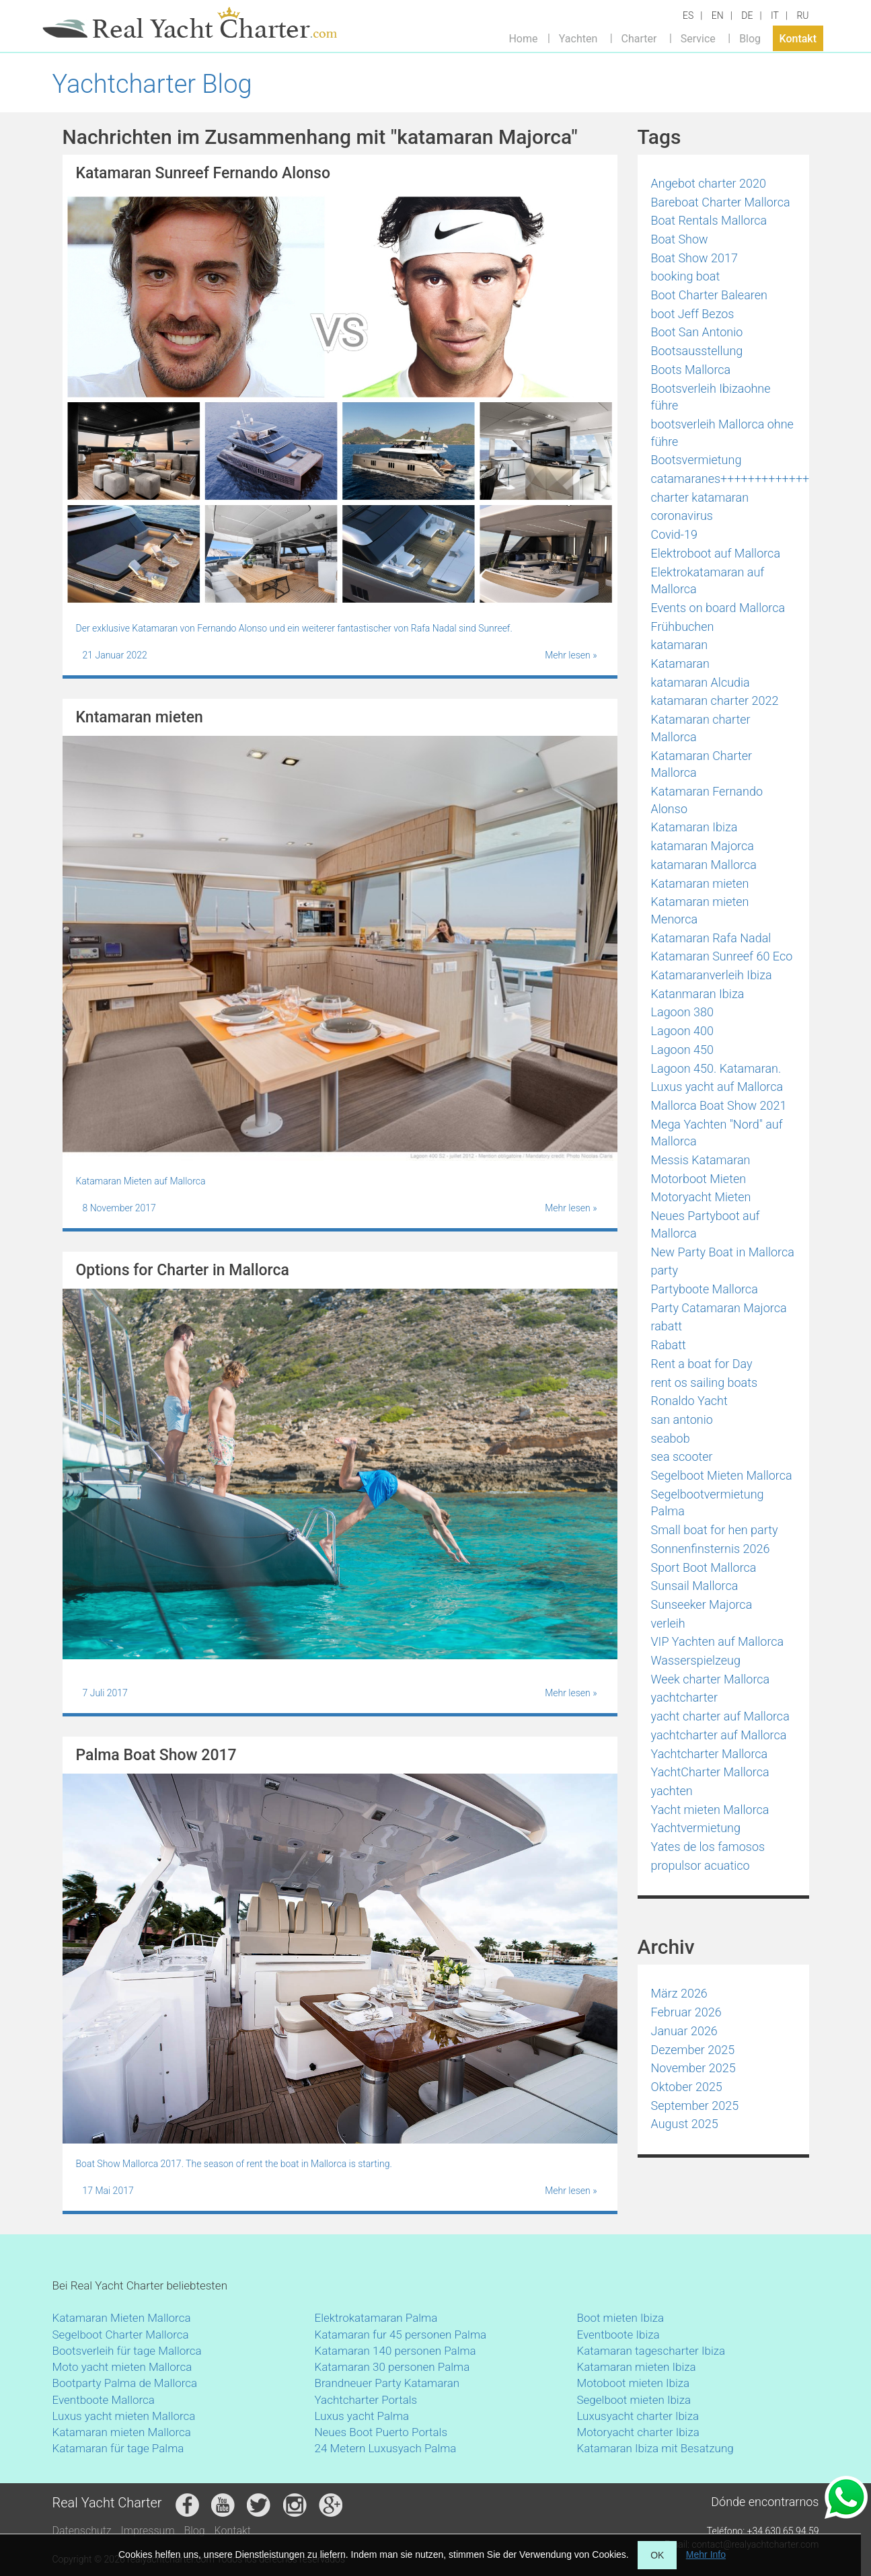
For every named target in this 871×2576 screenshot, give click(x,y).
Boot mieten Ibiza (621, 2317)
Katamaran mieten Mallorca (121, 2432)
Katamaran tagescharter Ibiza (651, 2350)
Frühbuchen (682, 626)
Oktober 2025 (686, 2087)
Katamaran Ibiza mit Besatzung (655, 2448)
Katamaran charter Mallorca (701, 728)
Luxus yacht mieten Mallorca (124, 2416)
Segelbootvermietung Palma (707, 1503)
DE (747, 15)
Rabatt (668, 1345)
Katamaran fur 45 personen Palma (401, 2334)
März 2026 (679, 1993)
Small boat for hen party (714, 1530)
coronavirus (682, 515)
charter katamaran (700, 497)
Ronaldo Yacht (689, 1401)
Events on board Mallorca (718, 608)
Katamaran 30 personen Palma (392, 2367)
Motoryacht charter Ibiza (638, 2432)
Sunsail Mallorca (695, 1586)
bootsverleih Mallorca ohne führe (722, 433)
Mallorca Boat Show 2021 (719, 1105)
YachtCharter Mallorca (710, 1772)
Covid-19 (674, 534)
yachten (672, 1791)
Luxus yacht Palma (362, 2416)
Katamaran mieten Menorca (700, 910)
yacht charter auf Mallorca (720, 1716)
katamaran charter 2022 (715, 700)
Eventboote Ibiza (618, 2334)
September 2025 (695, 2105)
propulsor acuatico (700, 1865)
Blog (750, 38)
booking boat (685, 276)
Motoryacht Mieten (701, 1197)
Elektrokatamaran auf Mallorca (708, 581)
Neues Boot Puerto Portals (381, 2432)
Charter (639, 38)
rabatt (667, 1326)
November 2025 (693, 2068)
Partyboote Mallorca (704, 1289)
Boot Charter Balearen (709, 295)
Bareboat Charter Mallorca (720, 202)
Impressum (148, 2530)
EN (718, 15)
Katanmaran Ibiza (698, 994)
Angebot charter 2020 (708, 183)
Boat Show (679, 239)
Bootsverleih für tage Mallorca (127, 2350)
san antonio (682, 1419)
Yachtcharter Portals (366, 2400)
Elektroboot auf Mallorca (716, 553)
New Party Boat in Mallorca (722, 1252)
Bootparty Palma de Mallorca (125, 2383)
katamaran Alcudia (700, 682)
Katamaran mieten (700, 883)
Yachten (578, 38)
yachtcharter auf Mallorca (719, 1735)
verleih (668, 1623)
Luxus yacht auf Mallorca (717, 1086)
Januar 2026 (684, 2031)
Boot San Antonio (697, 332)
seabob (670, 1438)
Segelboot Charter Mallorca (120, 2334)
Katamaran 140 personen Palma (395, 2350)
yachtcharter (684, 1697)
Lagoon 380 (682, 1012)
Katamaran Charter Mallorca (702, 764)
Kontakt (798, 38)
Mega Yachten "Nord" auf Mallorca (717, 1133)
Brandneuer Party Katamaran (387, 2383)
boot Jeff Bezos (692, 314)
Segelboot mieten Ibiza (634, 2400)
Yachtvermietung (696, 1828)
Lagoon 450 (682, 1050)
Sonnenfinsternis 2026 (710, 1549)
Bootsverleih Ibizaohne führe (711, 397)
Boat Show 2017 (694, 258)
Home (522, 38)
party (664, 1270)
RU (802, 15)
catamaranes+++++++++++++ (730, 478)
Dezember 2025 (693, 2050)
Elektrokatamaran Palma (376, 2317)
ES (688, 15)
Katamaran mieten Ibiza (636, 2367)
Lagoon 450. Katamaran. (716, 1068)
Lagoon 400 (682, 1031)
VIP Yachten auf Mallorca (717, 1641)
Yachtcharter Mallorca (709, 1754)
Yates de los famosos (708, 1847)
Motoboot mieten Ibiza (633, 2383)
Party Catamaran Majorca (719, 1308)
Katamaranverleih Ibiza (711, 975)
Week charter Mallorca (710, 1679)
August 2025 (684, 2124)
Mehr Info (706, 2554)
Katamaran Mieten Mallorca (121, 2317)
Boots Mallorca (691, 370)
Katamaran (680, 663)
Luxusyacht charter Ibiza (638, 2416)
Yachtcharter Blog (152, 84)
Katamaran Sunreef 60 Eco (722, 956)
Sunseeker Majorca (702, 1604)
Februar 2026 (686, 2012)
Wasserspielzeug (696, 1660)
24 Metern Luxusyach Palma (386, 2448)
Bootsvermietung (696, 460)
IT (775, 15)
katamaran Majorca (702, 846)
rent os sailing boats (704, 1382)
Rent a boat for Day (702, 1364)
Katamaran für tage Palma (118, 2448)
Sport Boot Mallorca (704, 1567)
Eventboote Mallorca (105, 2400)
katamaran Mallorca (704, 865)
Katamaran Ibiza (694, 827)
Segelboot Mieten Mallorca (721, 1475)
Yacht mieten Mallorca (710, 1810)
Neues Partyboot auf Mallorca (705, 1224)
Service (698, 38)
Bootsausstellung (697, 351)
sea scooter (682, 1456)
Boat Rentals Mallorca (709, 220)
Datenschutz (82, 2530)
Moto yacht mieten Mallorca (122, 2367)
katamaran (679, 645)
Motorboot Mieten (699, 1179)
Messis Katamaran (701, 1160)
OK (657, 2555)
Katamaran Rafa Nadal (711, 938)
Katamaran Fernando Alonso (707, 800)
